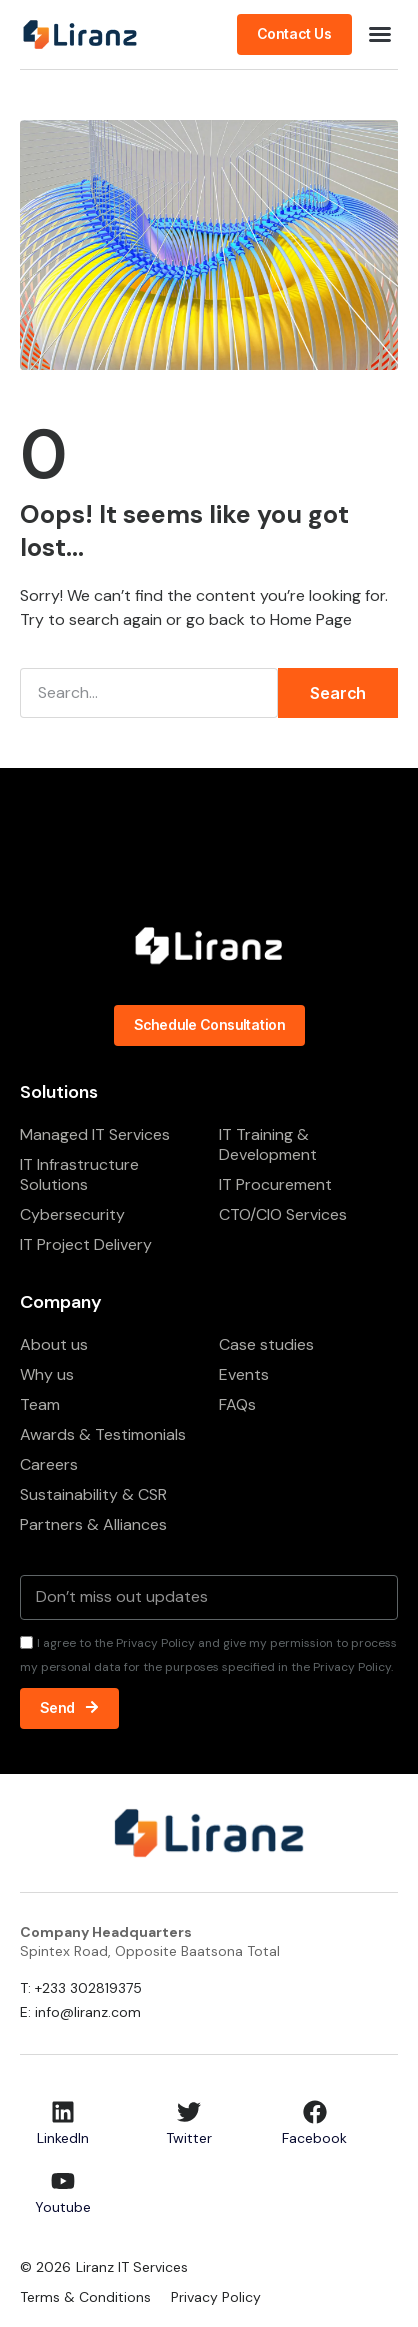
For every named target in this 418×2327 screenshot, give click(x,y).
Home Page (311, 619)
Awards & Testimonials (103, 1434)
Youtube (63, 2207)
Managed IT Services (95, 1134)
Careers (49, 1464)
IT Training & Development (268, 1144)
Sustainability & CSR (93, 1494)
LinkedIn (63, 2138)
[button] (380, 34)
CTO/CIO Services (283, 1214)
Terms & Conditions (85, 2297)
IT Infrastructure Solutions (79, 1174)
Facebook (314, 2138)
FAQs (237, 1404)
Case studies (266, 1344)
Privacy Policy (216, 2297)
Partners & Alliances (93, 1524)
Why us (47, 1374)
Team (40, 1404)
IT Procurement (275, 1184)
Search (338, 693)
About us (54, 1344)
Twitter (189, 2138)
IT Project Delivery (86, 1244)
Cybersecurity (72, 1214)
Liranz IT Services (132, 2267)
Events (244, 1374)
